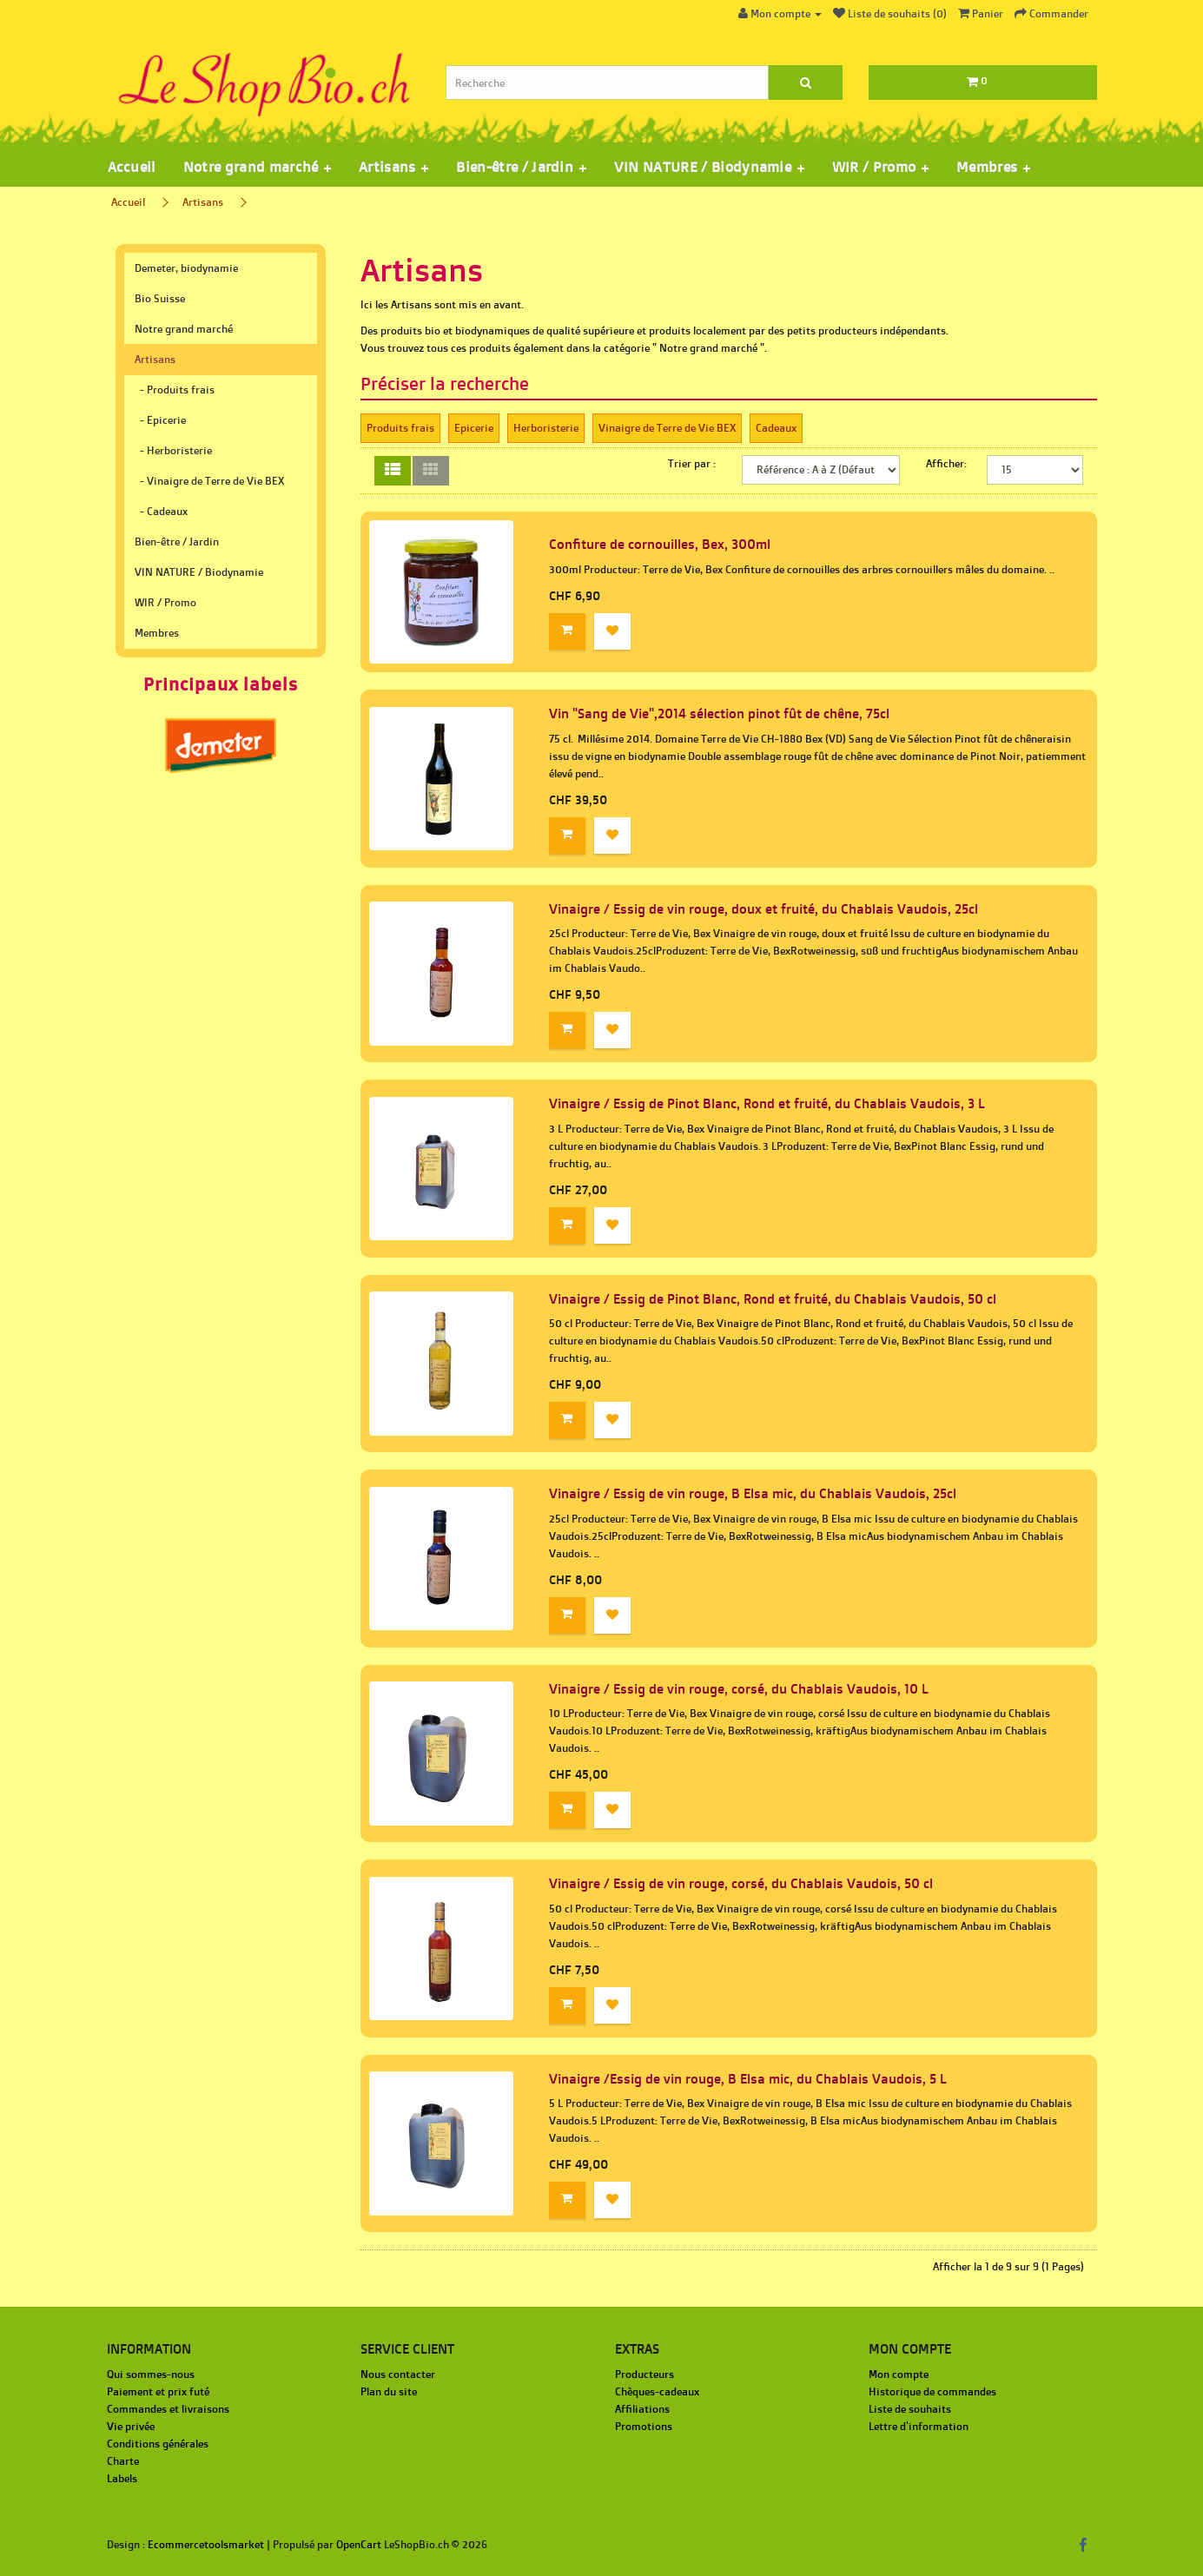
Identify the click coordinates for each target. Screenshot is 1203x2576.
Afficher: (946, 463)
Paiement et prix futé (158, 2391)
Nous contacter (397, 2374)
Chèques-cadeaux (657, 2391)
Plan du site (388, 2391)
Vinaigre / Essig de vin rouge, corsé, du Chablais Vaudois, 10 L (739, 1689)
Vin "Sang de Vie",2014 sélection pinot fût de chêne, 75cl (719, 713)
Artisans (202, 201)
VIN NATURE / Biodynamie (199, 571)
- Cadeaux (161, 511)
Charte (123, 2460)
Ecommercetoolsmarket (206, 2544)
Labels (122, 2478)
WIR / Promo (165, 602)
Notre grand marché (184, 328)
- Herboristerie (173, 450)
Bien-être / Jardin (177, 541)
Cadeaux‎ (776, 427)
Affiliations (642, 2408)
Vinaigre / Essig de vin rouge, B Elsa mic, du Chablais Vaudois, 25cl (752, 1493)
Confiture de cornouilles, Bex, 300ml (659, 544)
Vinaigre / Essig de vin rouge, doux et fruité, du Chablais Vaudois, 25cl (763, 909)
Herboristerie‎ (545, 427)
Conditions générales (157, 2443)
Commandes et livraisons (168, 2408)
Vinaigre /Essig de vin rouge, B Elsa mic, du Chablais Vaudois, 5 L (748, 2079)
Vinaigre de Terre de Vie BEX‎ (667, 427)
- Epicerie (160, 419)
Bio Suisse (160, 298)
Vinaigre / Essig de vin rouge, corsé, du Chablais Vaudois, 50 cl (741, 1883)
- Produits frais (175, 389)
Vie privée (131, 2426)
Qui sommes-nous (151, 2374)
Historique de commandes (932, 2391)
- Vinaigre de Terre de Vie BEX (209, 480)
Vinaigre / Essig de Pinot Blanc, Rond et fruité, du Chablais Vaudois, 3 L (767, 1103)
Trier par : (692, 463)
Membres (157, 632)
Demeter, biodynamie (186, 267)
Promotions (643, 2426)
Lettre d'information (918, 2426)
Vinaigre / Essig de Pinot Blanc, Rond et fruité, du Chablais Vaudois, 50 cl (772, 1299)
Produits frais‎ (400, 427)
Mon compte (899, 2374)
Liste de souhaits (910, 2408)
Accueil (131, 166)
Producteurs (644, 2374)
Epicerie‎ (473, 427)
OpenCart (358, 2544)
